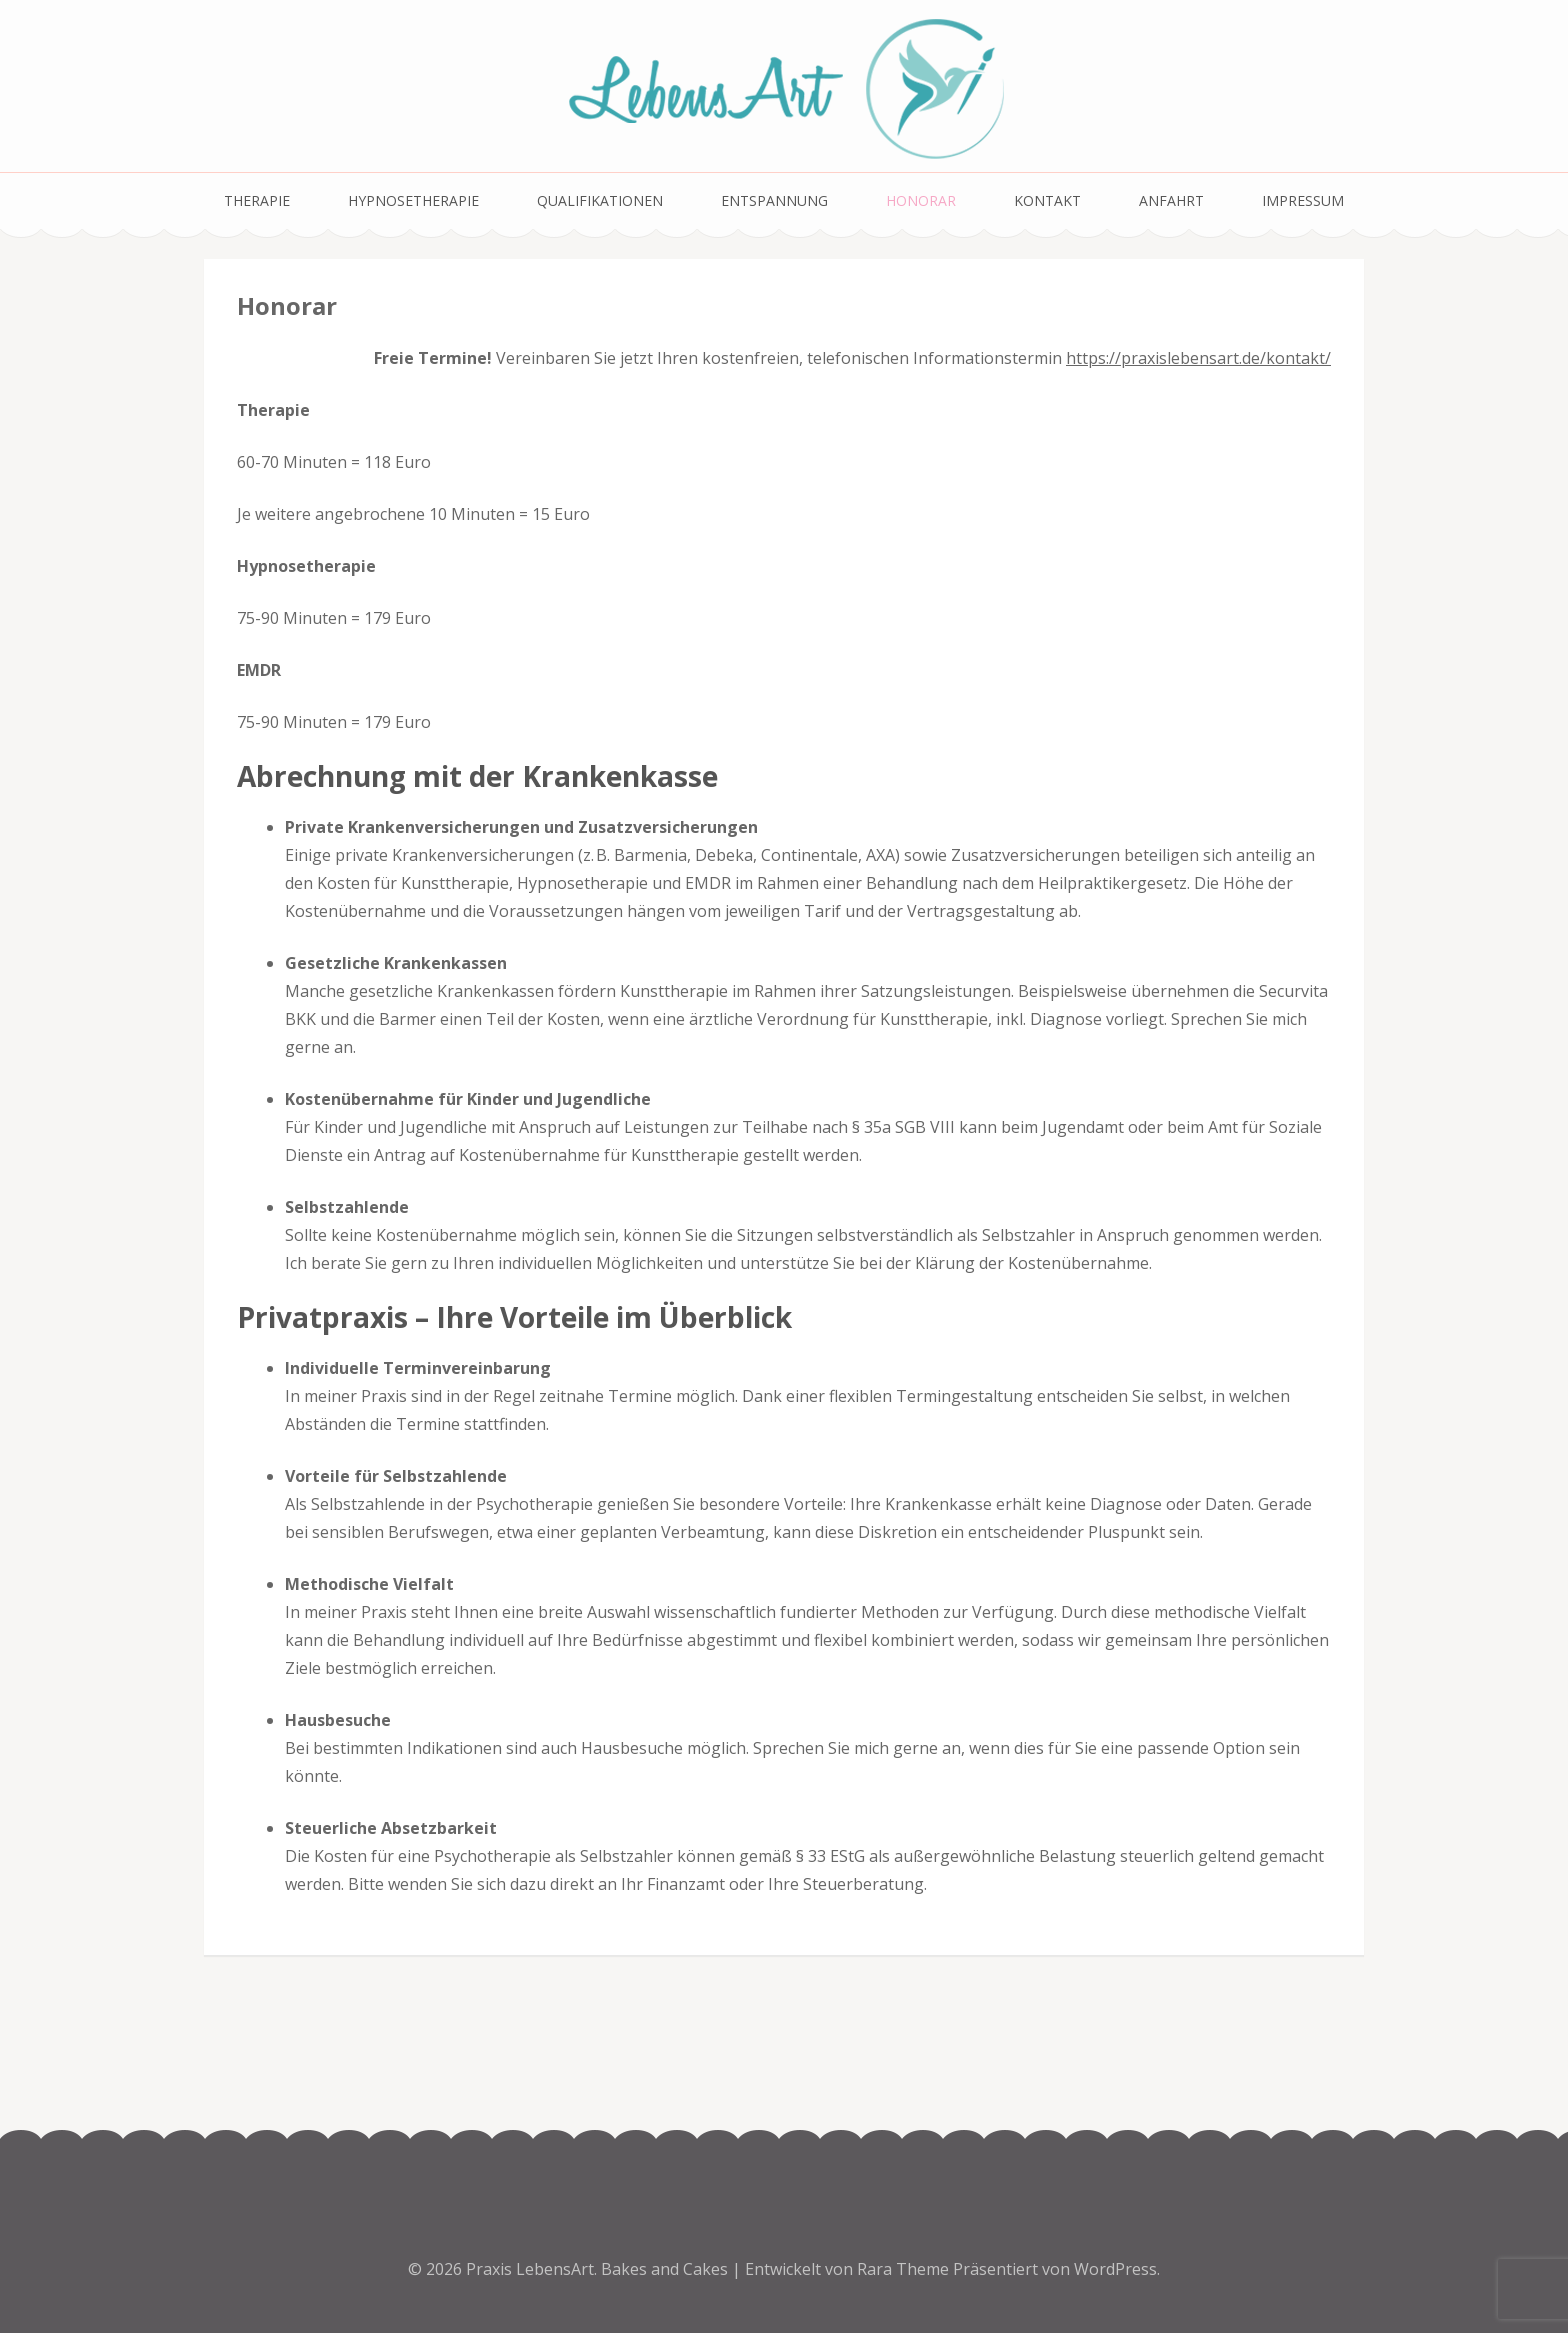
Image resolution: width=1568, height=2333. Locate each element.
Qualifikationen (600, 200)
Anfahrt (1171, 200)
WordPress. (1117, 2269)
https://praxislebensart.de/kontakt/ (1198, 358)
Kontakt (1047, 200)
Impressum (1303, 200)
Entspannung (774, 200)
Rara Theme (905, 2269)
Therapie (257, 200)
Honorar (921, 200)
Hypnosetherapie (413, 200)
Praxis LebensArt (530, 2269)
